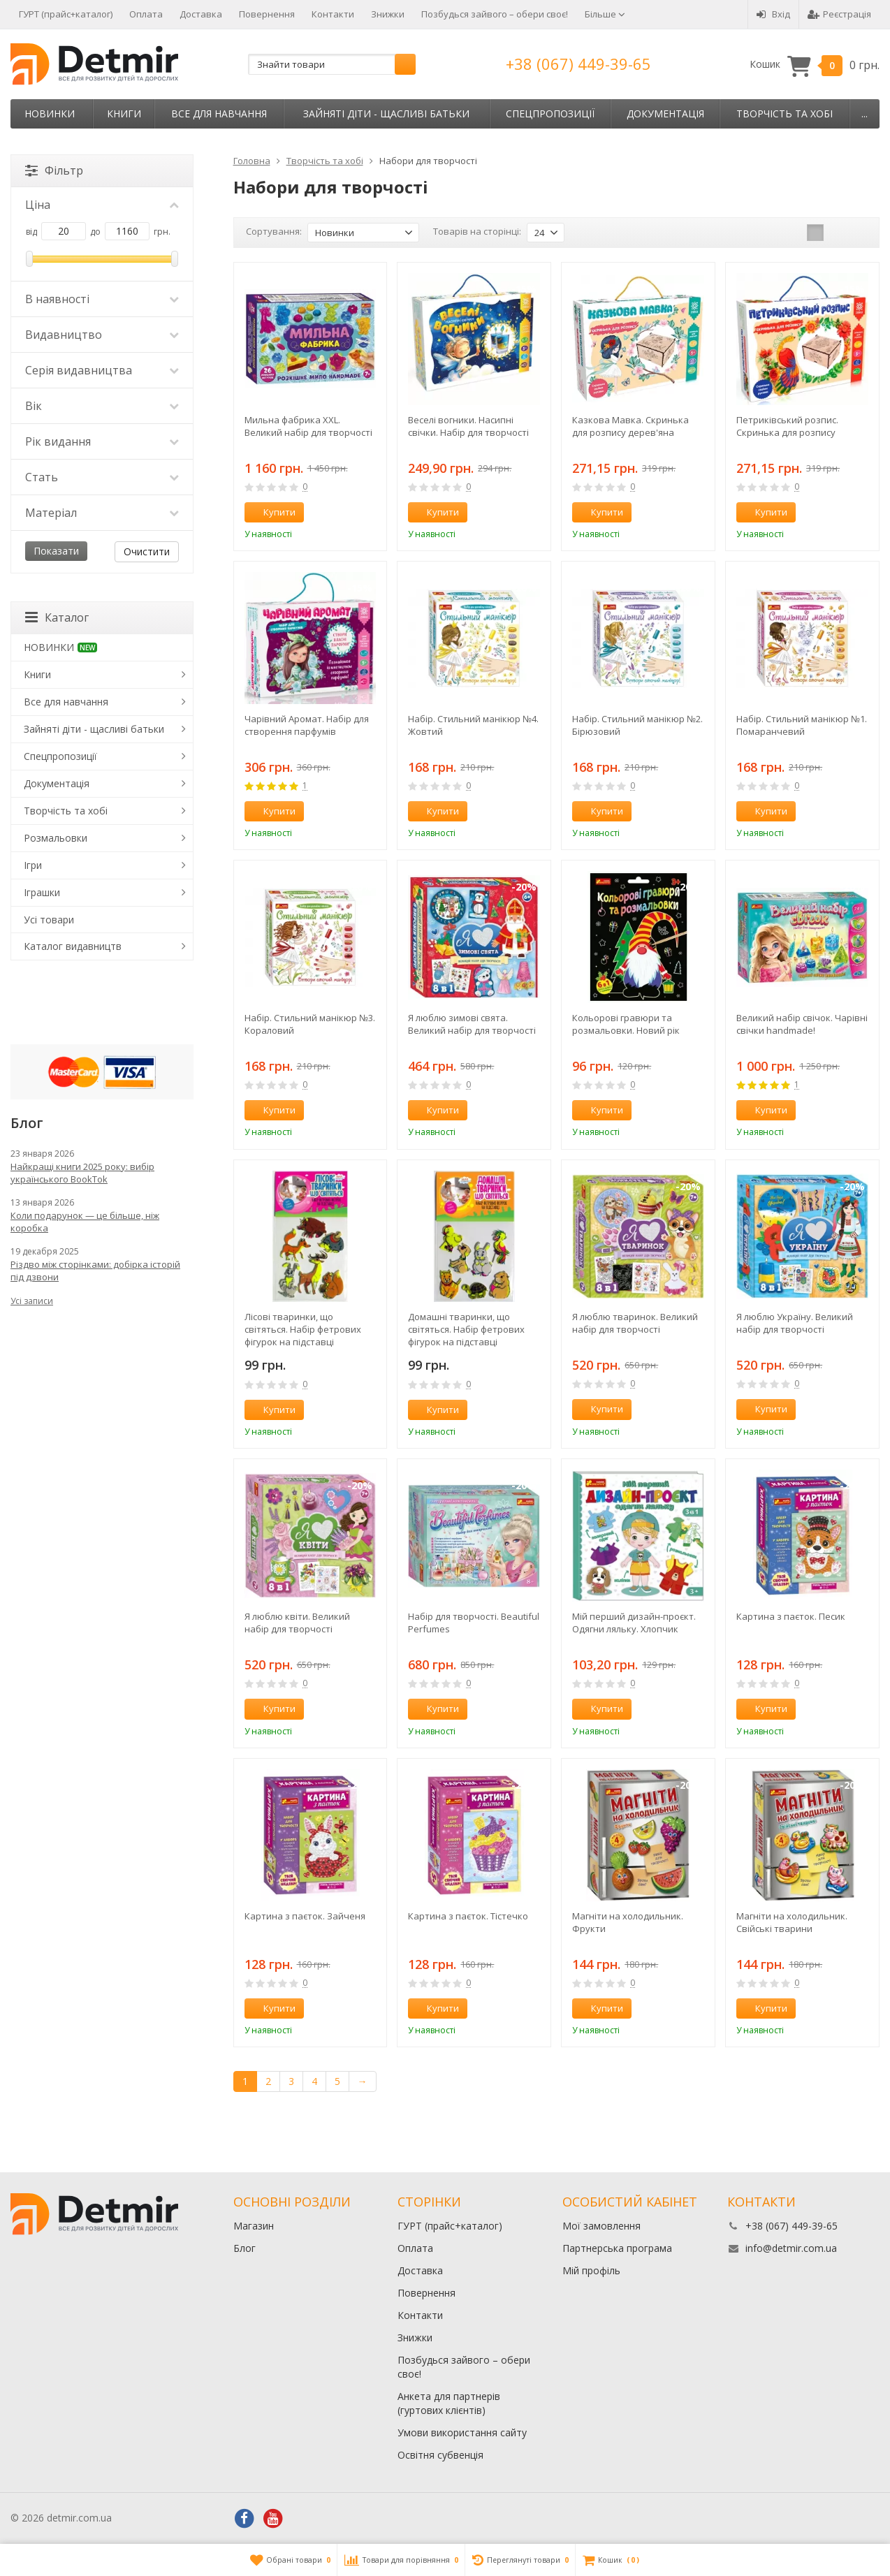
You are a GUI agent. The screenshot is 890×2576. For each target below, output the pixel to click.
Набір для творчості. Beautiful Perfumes (473, 1622)
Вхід (773, 14)
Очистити (147, 551)
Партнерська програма (617, 2248)
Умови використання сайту (462, 2432)
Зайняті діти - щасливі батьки (386, 113)
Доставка (201, 14)
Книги (124, 113)
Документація (665, 113)
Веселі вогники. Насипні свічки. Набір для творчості (468, 426)
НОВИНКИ (49, 113)
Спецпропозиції (550, 113)
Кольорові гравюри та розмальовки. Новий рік (626, 1024)
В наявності (102, 299)
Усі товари (49, 919)
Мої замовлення (601, 2225)
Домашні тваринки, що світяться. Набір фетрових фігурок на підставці (466, 1329)
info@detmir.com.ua (791, 2248)
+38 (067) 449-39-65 (578, 63)
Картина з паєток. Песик (790, 1616)
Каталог (57, 617)
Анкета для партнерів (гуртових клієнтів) (448, 2403)
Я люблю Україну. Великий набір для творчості (794, 1322)
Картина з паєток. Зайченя (305, 1916)
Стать (102, 477)
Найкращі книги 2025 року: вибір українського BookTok (82, 1172)
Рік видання (102, 441)
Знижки (387, 14)
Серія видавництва (102, 370)
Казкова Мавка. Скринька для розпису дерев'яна (630, 426)
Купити (272, 512)
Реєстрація (839, 14)
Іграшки (42, 892)
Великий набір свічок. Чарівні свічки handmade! (802, 1024)
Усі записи (31, 1301)
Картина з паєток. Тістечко (468, 1916)
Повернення (267, 14)
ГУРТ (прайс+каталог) (65, 14)
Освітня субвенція (440, 2454)
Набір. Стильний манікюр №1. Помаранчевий (801, 725)
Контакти (333, 14)
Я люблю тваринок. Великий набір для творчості (635, 1322)
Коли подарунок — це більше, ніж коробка (84, 1221)
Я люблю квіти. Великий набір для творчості (297, 1622)
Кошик (815, 64)
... (864, 113)
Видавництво (102, 335)
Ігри (33, 865)
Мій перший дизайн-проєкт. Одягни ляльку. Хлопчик (634, 1622)
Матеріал (102, 513)
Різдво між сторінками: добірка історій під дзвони (95, 1270)
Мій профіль (591, 2270)
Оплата (146, 14)
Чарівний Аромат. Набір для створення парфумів (307, 725)
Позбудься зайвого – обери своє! (494, 14)
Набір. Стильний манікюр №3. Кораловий (310, 1024)
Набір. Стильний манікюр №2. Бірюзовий (637, 725)
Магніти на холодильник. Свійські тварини (791, 1922)
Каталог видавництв (73, 946)
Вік (102, 406)
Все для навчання (219, 113)
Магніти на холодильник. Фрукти (627, 1922)
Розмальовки (55, 837)
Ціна (102, 205)
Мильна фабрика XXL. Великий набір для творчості (308, 426)
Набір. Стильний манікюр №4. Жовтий (473, 725)
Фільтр (54, 170)
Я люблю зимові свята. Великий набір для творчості (472, 1024)
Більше (605, 14)
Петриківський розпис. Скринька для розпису (787, 426)
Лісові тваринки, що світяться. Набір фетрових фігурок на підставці (303, 1329)
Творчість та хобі (784, 113)
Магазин (253, 2225)
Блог (244, 2248)
